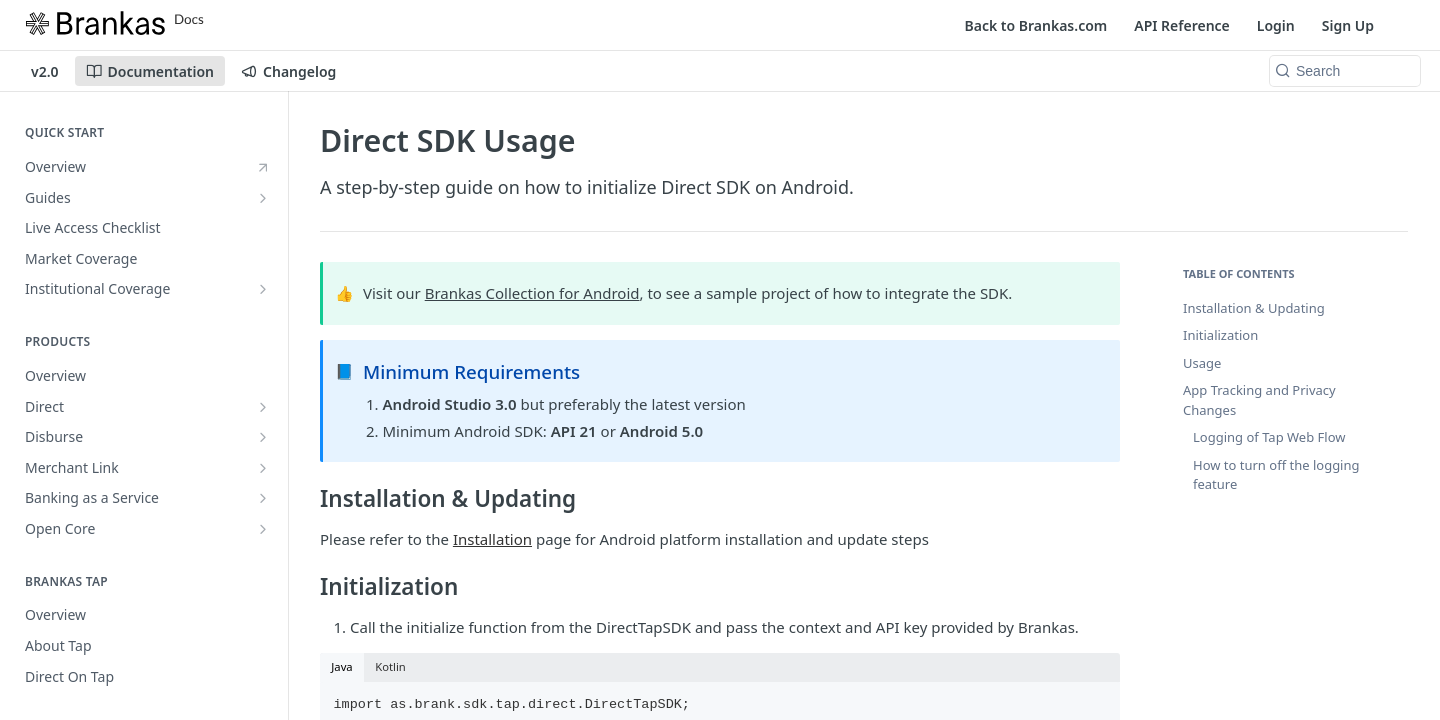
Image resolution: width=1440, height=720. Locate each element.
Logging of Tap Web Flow (1269, 437)
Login (1276, 25)
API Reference (1182, 25)
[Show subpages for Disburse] (263, 437)
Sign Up (1348, 25)
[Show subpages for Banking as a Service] (263, 498)
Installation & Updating (1254, 308)
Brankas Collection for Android (532, 293)
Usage (1202, 363)
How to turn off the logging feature (1276, 475)
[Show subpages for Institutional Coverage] (263, 289)
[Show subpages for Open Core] (263, 529)
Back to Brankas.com (1036, 25)
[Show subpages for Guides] (263, 198)
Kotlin (390, 666)
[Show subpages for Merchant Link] (263, 468)
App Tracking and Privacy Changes (1259, 400)
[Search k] (1345, 71)
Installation (492, 539)
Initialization (1220, 335)
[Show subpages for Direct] (263, 407)
